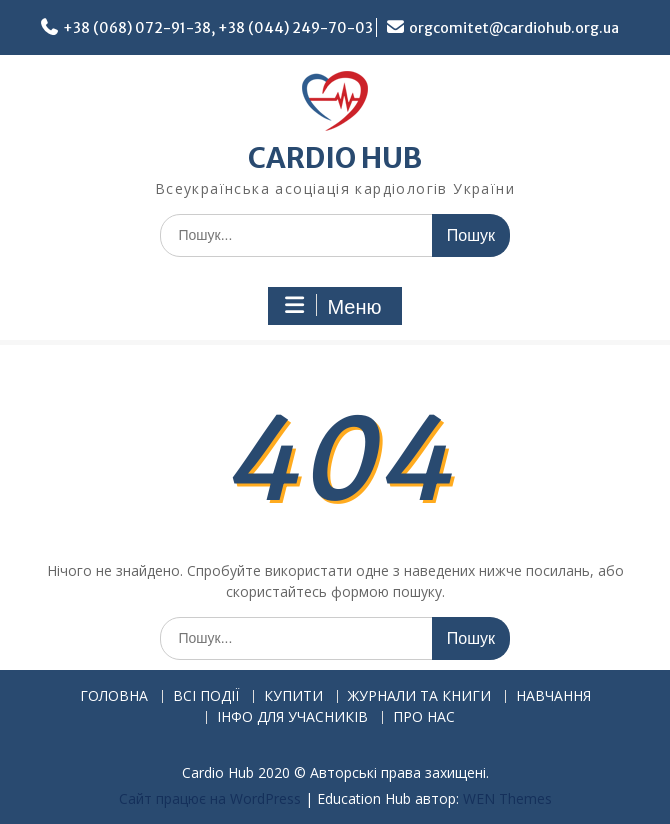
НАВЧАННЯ (553, 696)
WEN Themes (507, 798)
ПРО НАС (424, 717)
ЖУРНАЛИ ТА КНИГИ (419, 696)
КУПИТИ (293, 696)
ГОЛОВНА (114, 696)
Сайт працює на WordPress (210, 798)
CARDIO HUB (335, 158)
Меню (332, 306)
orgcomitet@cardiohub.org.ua (514, 28)
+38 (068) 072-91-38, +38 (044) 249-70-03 (218, 28)
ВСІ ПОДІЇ (206, 696)
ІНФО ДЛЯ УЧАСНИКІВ (292, 717)
